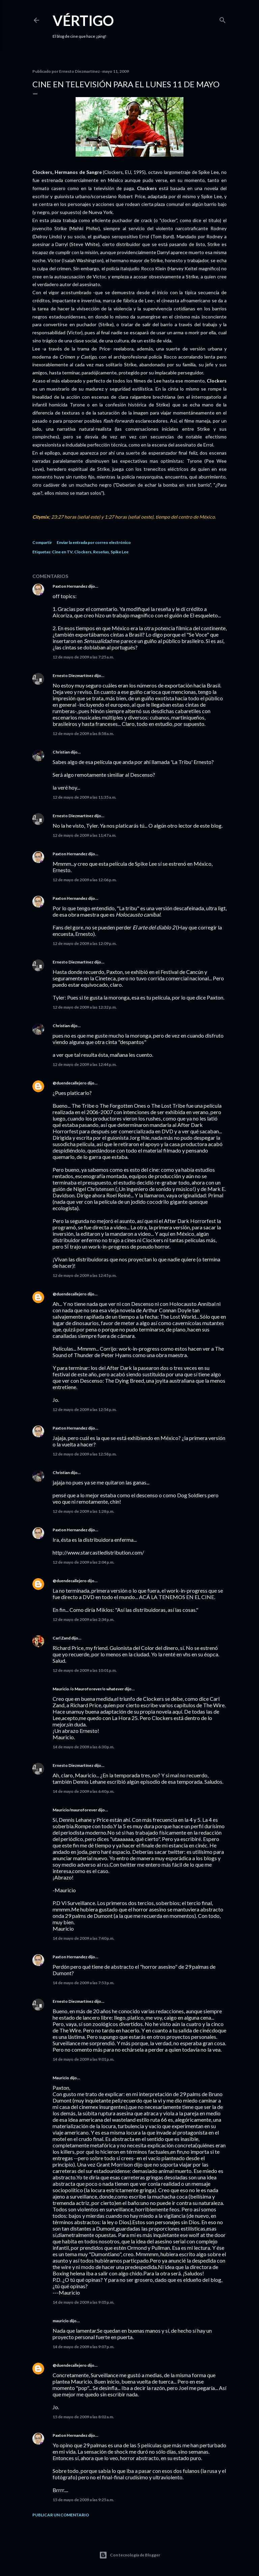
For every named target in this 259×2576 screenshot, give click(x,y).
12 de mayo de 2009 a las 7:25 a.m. (83, 657)
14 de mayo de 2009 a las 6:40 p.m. (83, 1791)
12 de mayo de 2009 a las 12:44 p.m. (85, 1064)
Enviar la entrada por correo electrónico (94, 542)
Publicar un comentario (60, 2514)
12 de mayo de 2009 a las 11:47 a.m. (84, 835)
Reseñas (101, 551)
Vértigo (83, 20)
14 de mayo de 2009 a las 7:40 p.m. (83, 1938)
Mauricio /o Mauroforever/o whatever (88, 1688)
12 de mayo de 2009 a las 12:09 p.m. (85, 943)
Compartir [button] (42, 542)
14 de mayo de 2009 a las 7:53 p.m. (83, 1982)
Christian (61, 752)
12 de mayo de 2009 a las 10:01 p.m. (85, 1670)
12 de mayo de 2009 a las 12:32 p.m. (85, 1007)
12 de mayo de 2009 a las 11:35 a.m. (84, 797)
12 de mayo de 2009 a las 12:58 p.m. (85, 1453)
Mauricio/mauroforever (75, 1809)
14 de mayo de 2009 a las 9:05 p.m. (83, 2302)
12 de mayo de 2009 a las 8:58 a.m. (83, 733)
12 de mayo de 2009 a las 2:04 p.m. (83, 1562)
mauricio (61, 2320)
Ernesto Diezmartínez (73, 675)
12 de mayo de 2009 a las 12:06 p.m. (85, 879)
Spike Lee (119, 551)
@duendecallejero (70, 1082)
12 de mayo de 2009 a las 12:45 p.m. (85, 1275)
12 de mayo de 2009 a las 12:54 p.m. (85, 1409)
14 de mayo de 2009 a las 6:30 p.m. (83, 1746)
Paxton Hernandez (70, 586)
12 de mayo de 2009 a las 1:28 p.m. (83, 1511)
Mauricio (61, 2077)
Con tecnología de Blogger (129, 2555)
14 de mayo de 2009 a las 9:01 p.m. (83, 2059)
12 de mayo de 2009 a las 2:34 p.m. (83, 1619)
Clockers (82, 551)
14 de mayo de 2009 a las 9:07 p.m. (83, 2346)
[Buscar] (223, 18)
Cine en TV (62, 551)
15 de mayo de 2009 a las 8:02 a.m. (83, 2416)
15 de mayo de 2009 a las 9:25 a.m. (83, 2499)
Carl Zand (61, 1637)
